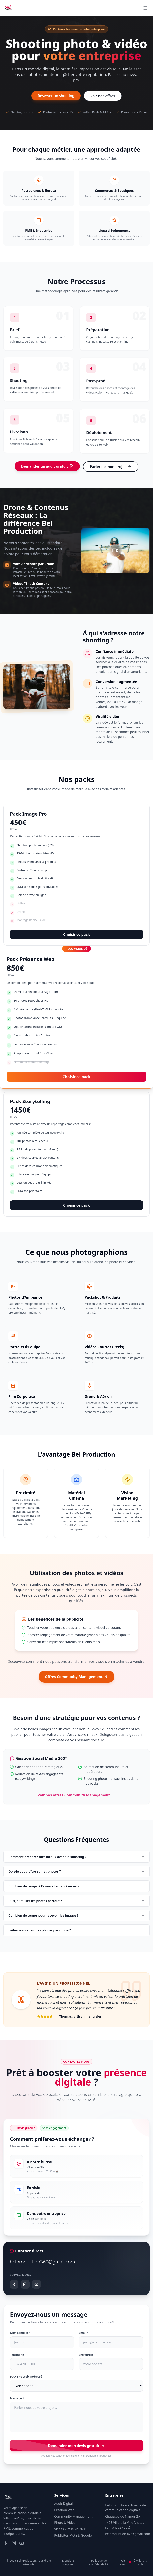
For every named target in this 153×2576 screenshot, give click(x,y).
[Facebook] (5, 2543)
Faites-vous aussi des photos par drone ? (76, 1930)
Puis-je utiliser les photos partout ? (76, 1901)
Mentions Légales (68, 2562)
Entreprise (87, 2354)
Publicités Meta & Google (73, 2535)
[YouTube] (21, 2543)
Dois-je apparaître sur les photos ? (76, 1871)
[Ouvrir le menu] (145, 8)
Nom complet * (21, 2333)
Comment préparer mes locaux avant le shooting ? (76, 1857)
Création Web (64, 2510)
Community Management (73, 2516)
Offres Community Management (76, 1676)
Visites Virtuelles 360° (70, 2529)
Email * (85, 2333)
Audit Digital (63, 2503)
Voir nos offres (102, 95)
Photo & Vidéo (65, 2522)
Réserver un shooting (56, 95)
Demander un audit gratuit (47, 466)
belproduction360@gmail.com (41, 2262)
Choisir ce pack (76, 934)
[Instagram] (13, 2543)
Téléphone (18, 2354)
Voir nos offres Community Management (76, 1795)
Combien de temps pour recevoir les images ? (76, 1915)
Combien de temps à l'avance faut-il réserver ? (76, 1886)
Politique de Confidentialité (98, 2562)
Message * (18, 2398)
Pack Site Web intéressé (27, 2376)
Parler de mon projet (110, 466)
